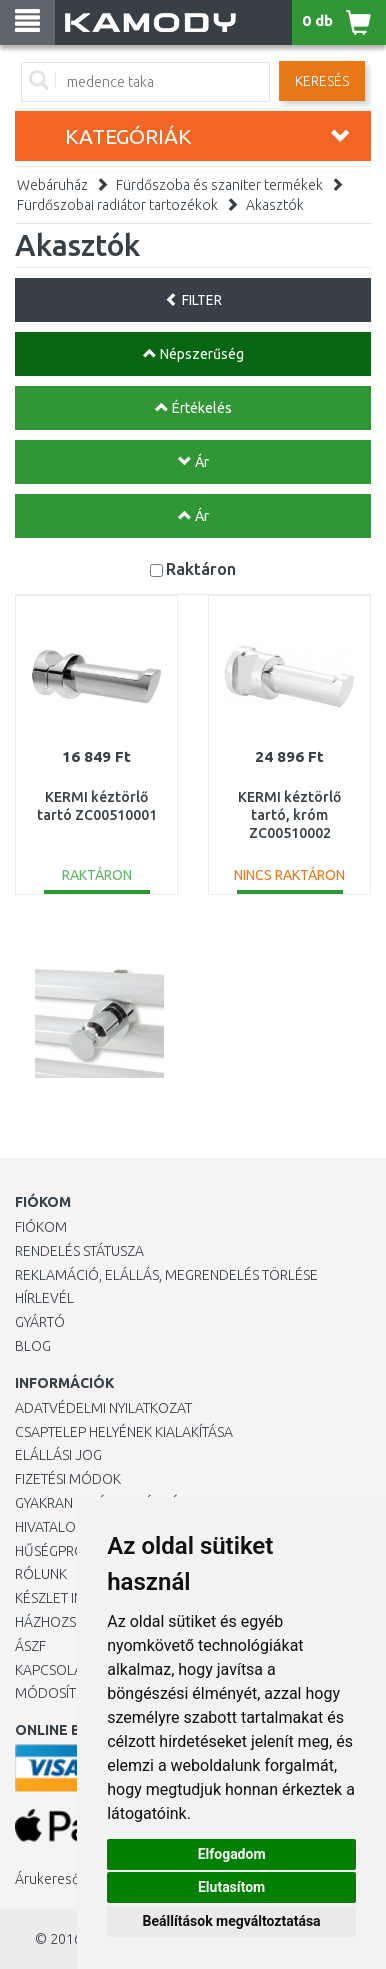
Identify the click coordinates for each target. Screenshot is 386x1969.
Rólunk (41, 1574)
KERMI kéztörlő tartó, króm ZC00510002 (289, 815)
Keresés (322, 81)
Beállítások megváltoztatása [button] (232, 1921)
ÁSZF (30, 1646)
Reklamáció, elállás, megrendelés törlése (166, 1275)
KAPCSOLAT (52, 1670)
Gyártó (40, 1322)
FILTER (193, 300)
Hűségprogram (69, 1551)
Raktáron (201, 568)
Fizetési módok (68, 1479)
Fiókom (41, 1227)
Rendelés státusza (79, 1251)
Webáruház (52, 185)
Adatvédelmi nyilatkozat (103, 1408)
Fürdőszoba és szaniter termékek (219, 185)
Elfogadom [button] (232, 1854)
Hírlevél (44, 1298)
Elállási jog (58, 1455)
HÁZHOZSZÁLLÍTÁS (73, 1622)
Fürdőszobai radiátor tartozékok (117, 205)
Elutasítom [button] (231, 1887)
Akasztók (275, 205)
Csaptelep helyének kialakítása (124, 1432)
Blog (33, 1346)
